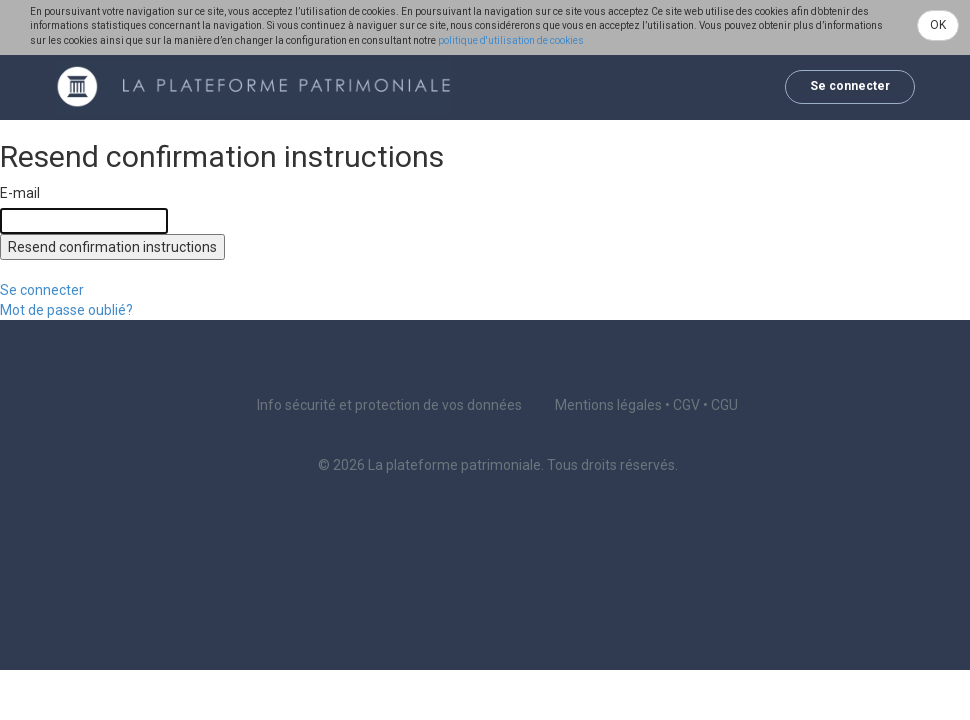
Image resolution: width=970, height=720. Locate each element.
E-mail (20, 193)
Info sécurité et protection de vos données (389, 405)
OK (938, 25)
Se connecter (850, 86)
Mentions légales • (614, 405)
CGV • (692, 405)
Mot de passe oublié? (66, 310)
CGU (724, 405)
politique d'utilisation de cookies (511, 40)
